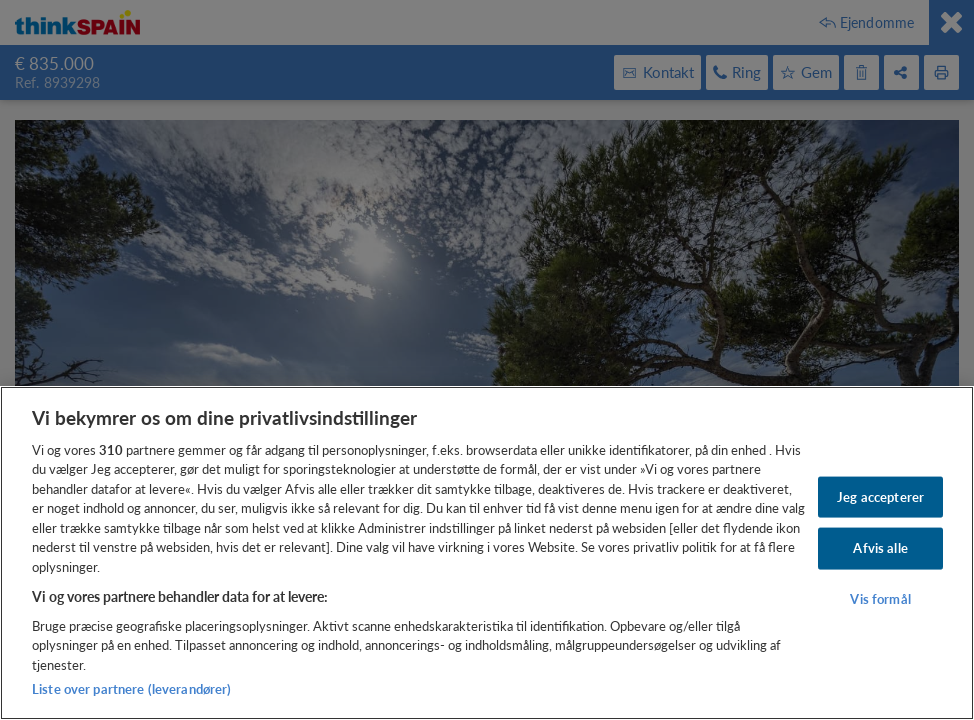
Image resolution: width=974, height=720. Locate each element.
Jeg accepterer (880, 496)
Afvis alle (880, 548)
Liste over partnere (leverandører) (131, 689)
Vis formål (880, 599)
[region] (487, 553)
